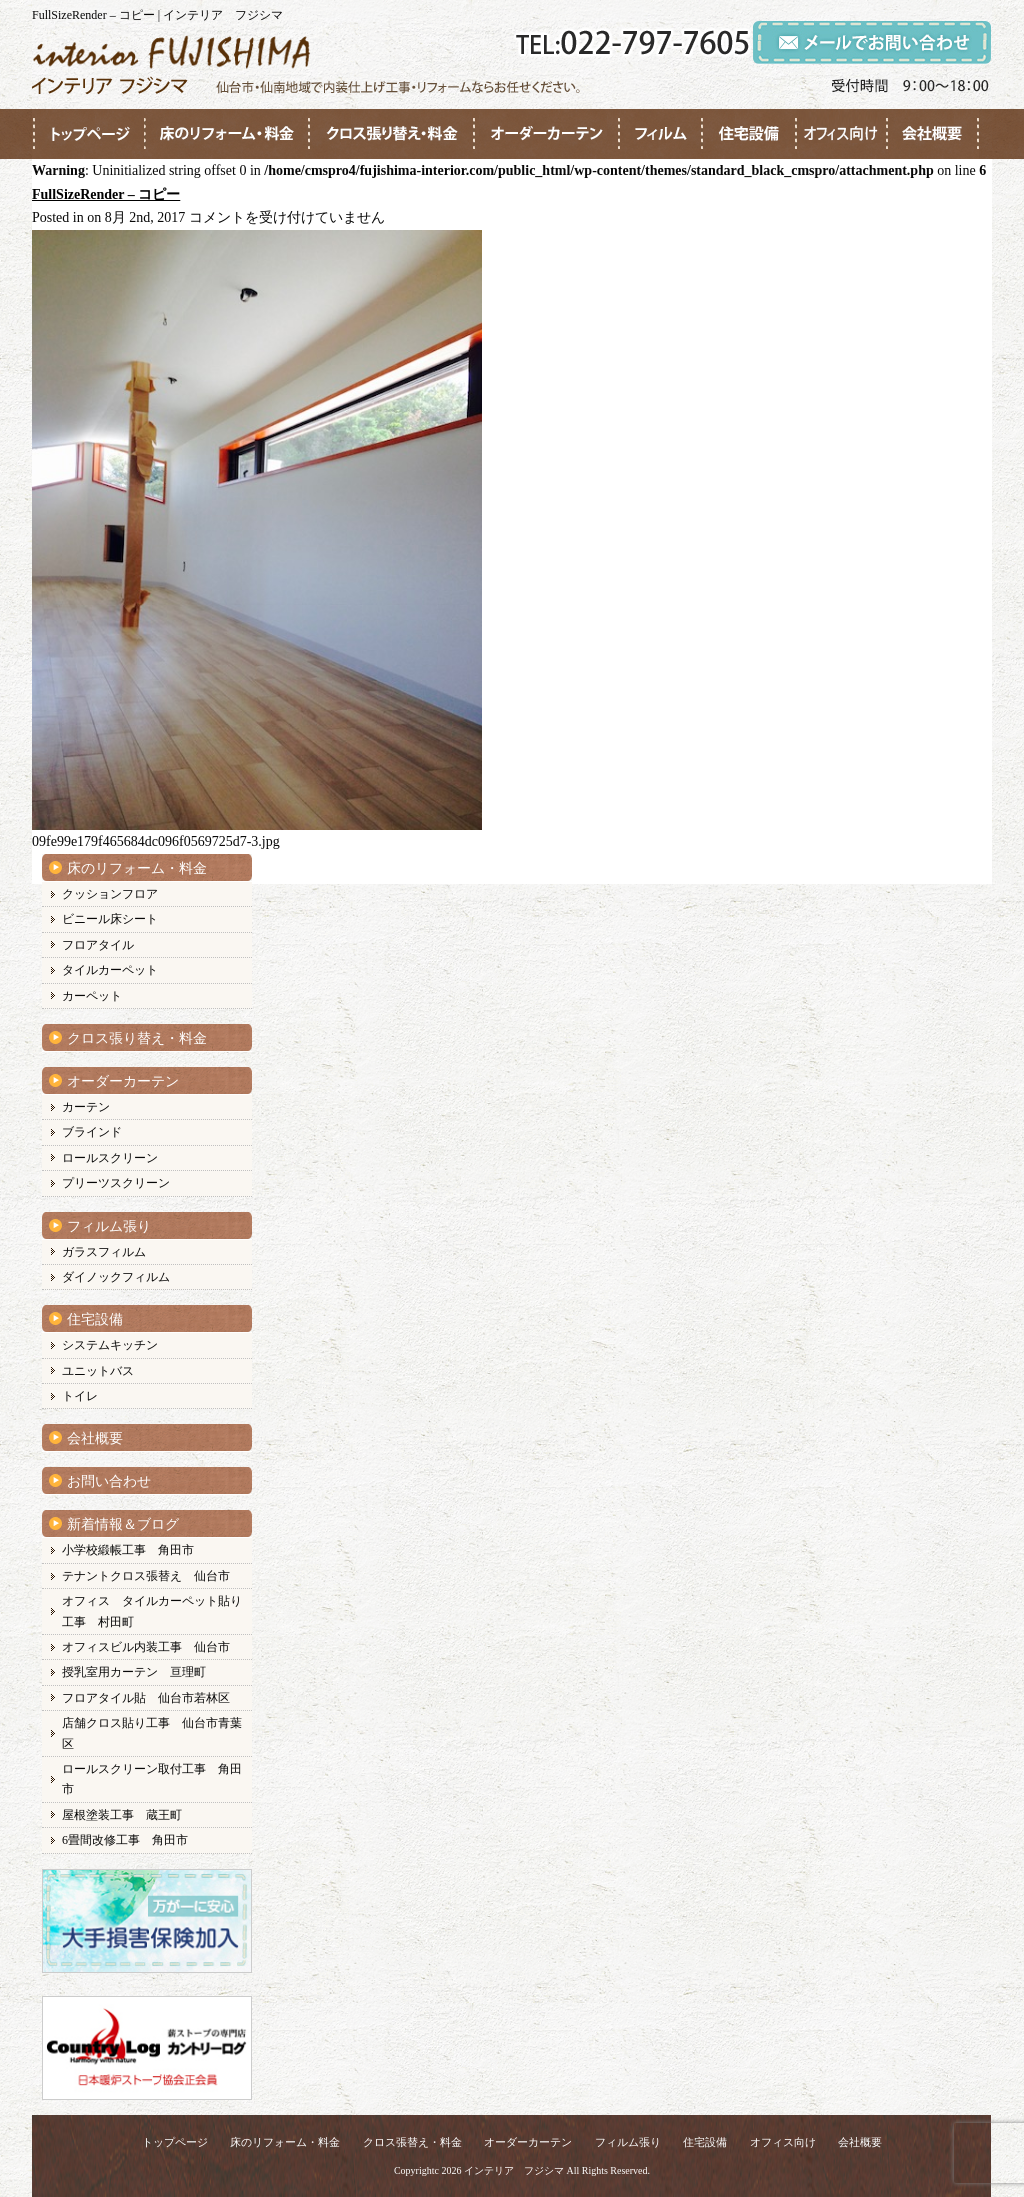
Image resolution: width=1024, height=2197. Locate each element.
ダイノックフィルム (116, 1277)
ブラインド (92, 1132)
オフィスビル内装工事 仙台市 (146, 1647)
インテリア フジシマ (514, 2170)
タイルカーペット (110, 970)
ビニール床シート (110, 919)
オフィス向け (783, 2142)
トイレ (80, 1396)
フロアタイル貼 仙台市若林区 (146, 1698)
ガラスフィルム (104, 1252)
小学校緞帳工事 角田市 (128, 1550)
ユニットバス (98, 1371)
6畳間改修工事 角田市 (125, 1840)
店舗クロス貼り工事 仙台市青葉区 (152, 1733)
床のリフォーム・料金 (137, 868)
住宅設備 (95, 1319)
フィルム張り (109, 1226)
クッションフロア (110, 894)
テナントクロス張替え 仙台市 (146, 1576)
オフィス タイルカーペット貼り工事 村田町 (152, 1611)
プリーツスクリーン (116, 1183)
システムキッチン (110, 1345)
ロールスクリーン (110, 1158)
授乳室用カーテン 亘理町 (134, 1672)
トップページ (175, 2142)
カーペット (92, 996)
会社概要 (95, 1438)
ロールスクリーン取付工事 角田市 (152, 1779)
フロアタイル (98, 945)
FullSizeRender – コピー (106, 194)
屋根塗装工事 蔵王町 (122, 1815)
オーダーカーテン (123, 1081)
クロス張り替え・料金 (137, 1038)
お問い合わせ (109, 1481)
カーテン (86, 1107)
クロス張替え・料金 (412, 2142)
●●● (89, 134)
